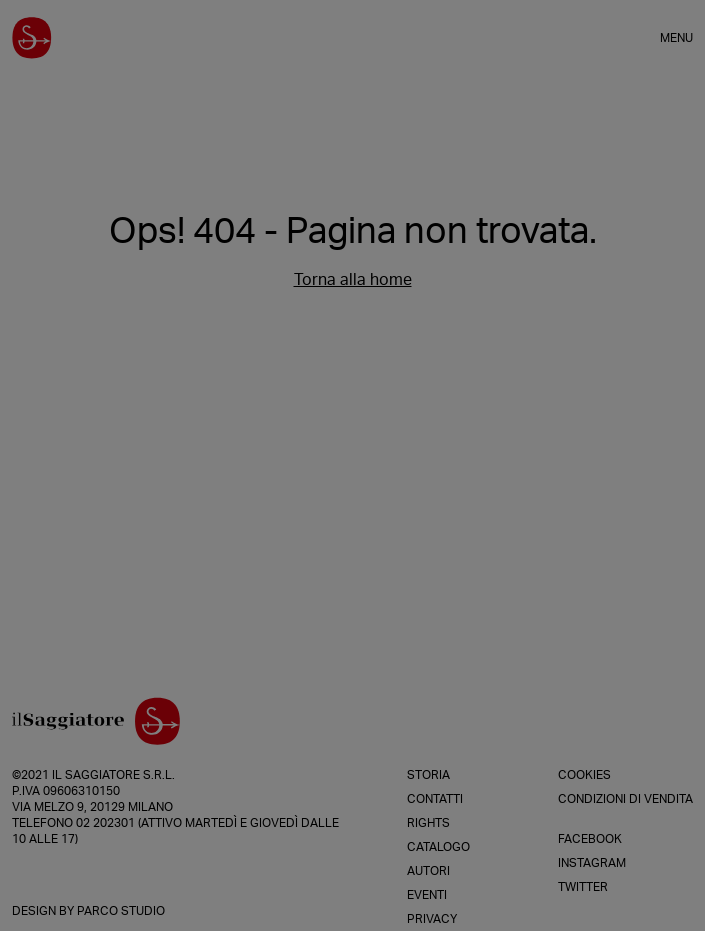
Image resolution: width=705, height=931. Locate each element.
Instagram (592, 863)
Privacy (432, 919)
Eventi (427, 895)
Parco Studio (121, 911)
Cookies (584, 775)
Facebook (590, 839)
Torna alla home (353, 280)
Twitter (583, 887)
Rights (428, 823)
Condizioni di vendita (625, 799)
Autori (428, 871)
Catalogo (438, 847)
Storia (428, 775)
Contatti (435, 799)
